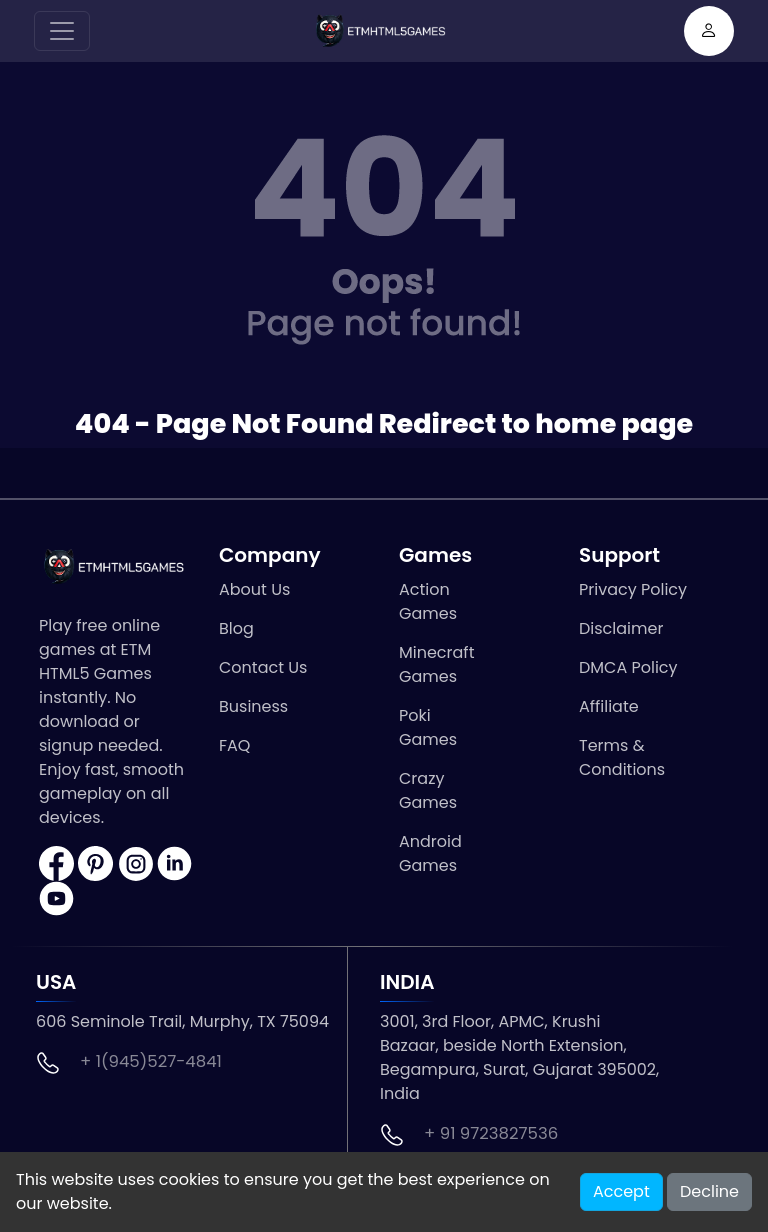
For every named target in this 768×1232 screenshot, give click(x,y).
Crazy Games (428, 790)
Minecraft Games (436, 664)
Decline (709, 1191)
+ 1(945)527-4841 (151, 1061)
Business (253, 706)
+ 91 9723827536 (491, 1133)
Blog (236, 628)
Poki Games (428, 727)
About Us (254, 589)
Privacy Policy (633, 589)
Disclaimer (621, 628)
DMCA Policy (628, 667)
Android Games (430, 853)
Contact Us (263, 667)
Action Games (428, 601)
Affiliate (609, 706)
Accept (621, 1191)
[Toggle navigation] (62, 31)
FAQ (234, 745)
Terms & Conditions (622, 757)
